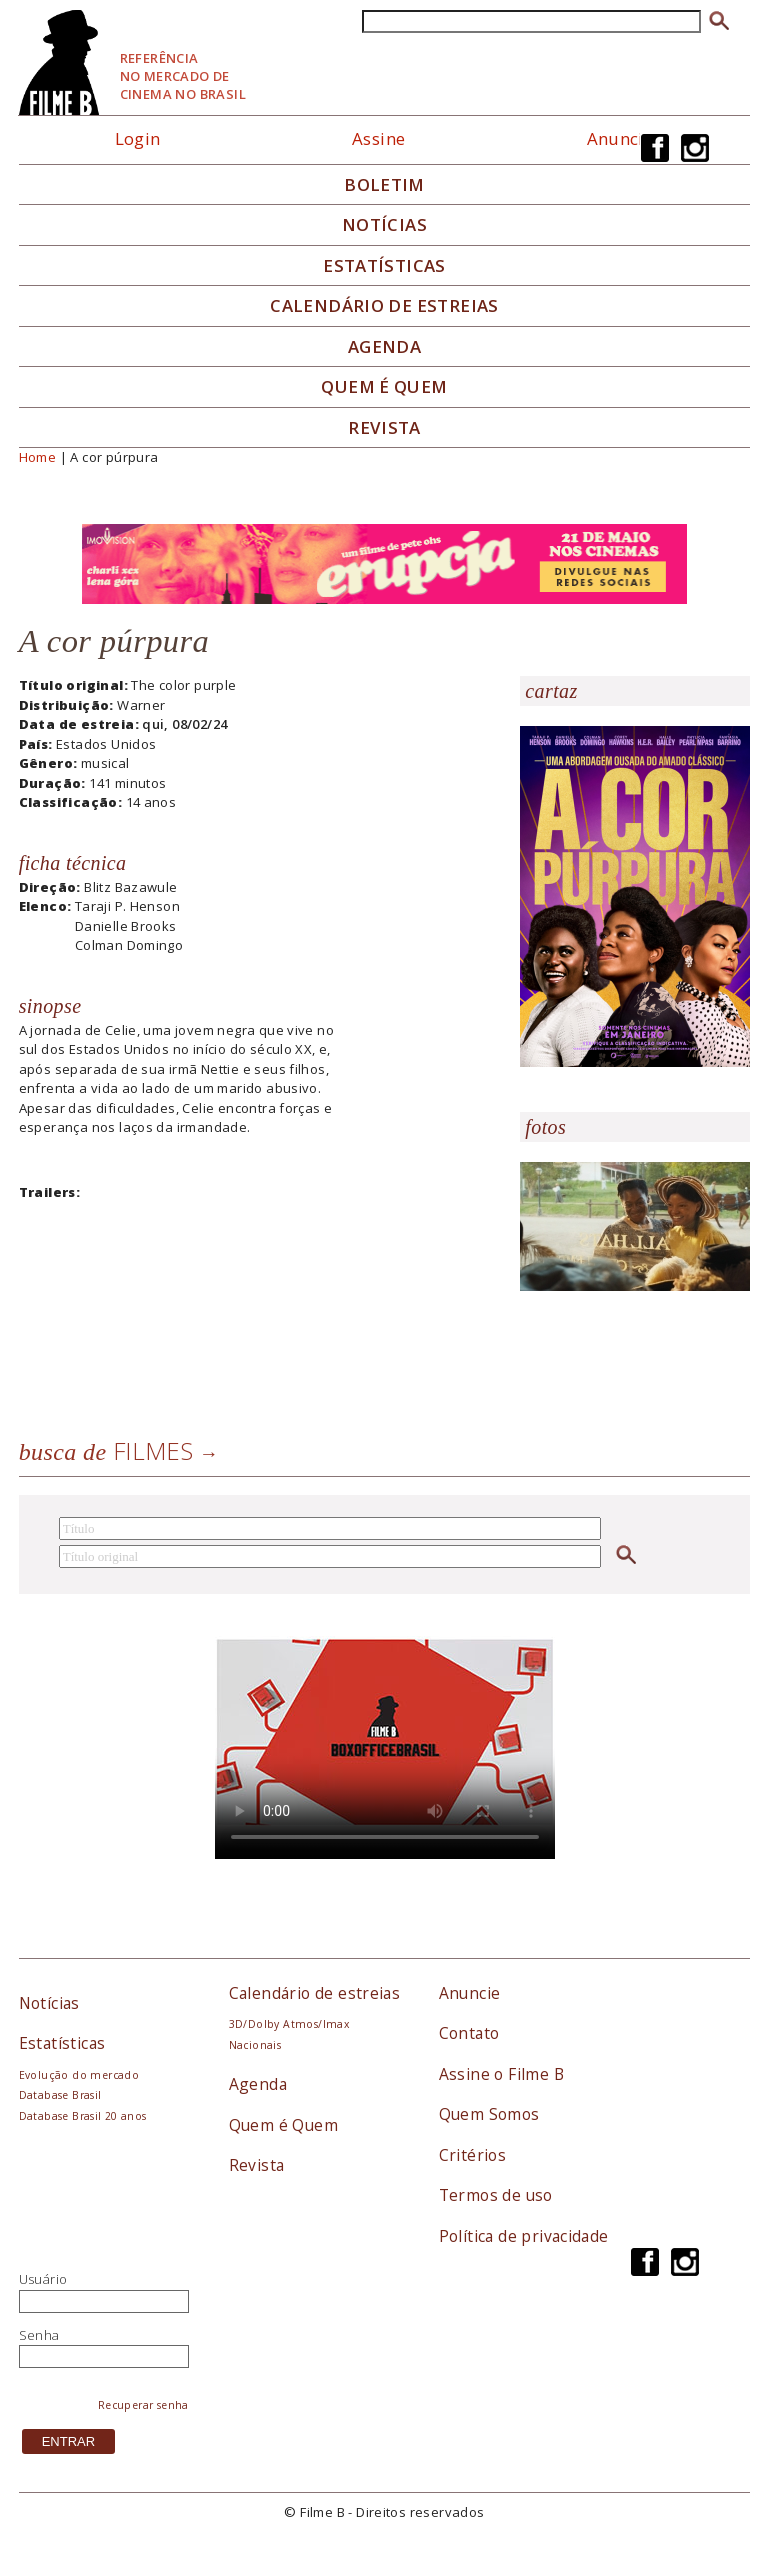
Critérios (473, 2155)
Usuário (43, 2279)
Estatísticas (384, 266)
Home (38, 457)
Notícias (384, 225)
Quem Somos (489, 2114)
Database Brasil (60, 2095)
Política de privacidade (524, 2236)
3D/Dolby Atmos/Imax (289, 2024)
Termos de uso (496, 2195)
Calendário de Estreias (384, 306)
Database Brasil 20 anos (83, 2116)
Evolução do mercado (79, 2075)
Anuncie (620, 138)
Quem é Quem (283, 2125)
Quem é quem (384, 387)
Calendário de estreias (315, 1993)
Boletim (384, 185)
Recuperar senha (143, 2405)
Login (138, 138)
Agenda (384, 347)
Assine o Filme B (501, 2074)
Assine (378, 138)
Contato (469, 2033)
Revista (384, 428)
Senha (39, 2335)
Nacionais (255, 2045)
